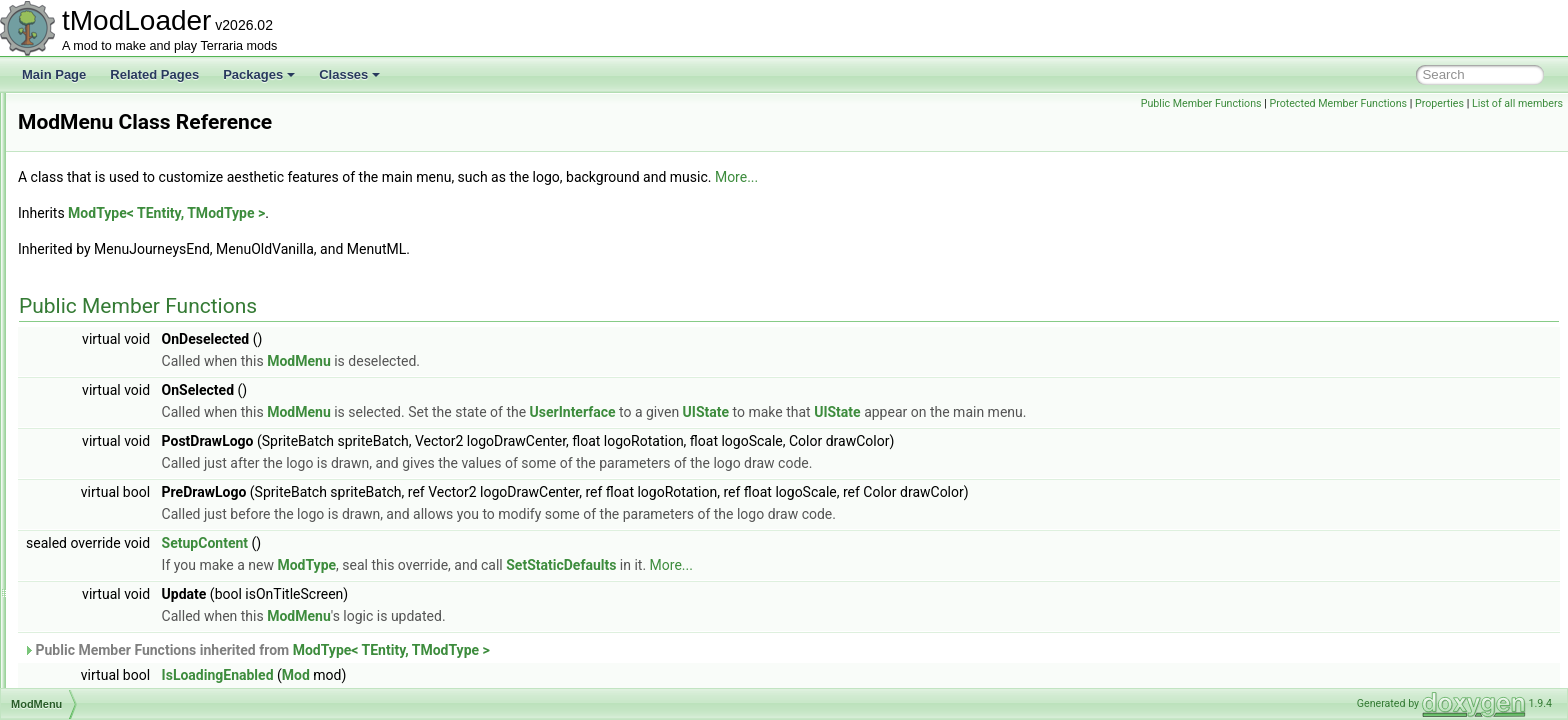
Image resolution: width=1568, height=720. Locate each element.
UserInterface (823, 412)
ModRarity (93, 642)
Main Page (54, 74)
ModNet (87, 444)
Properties (1439, 103)
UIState (956, 412)
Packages (259, 74)
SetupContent (455, 543)
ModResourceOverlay (124, 686)
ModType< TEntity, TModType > (416, 213)
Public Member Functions (1201, 103)
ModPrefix (93, 554)
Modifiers (90, 268)
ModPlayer (94, 532)
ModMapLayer (104, 378)
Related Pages (154, 74)
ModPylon (92, 620)
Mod (546, 675)
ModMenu (92, 400)
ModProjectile (102, 576)
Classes (349, 74)
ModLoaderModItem (119, 356)
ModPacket (96, 488)
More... (986, 177)
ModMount (94, 422)
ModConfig (95, 114)
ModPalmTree (103, 510)
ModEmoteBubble (113, 202)
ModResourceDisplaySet (132, 664)
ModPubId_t (98, 598)
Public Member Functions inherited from (506, 650)
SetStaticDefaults (811, 565)
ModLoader (96, 334)
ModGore (91, 224)
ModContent (98, 136)
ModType (556, 565)
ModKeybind (99, 312)
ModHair (88, 246)
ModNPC (90, 466)
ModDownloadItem (116, 158)
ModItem (89, 290)
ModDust (90, 180)
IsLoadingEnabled (468, 675)
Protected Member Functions (1338, 103)
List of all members (1517, 103)
